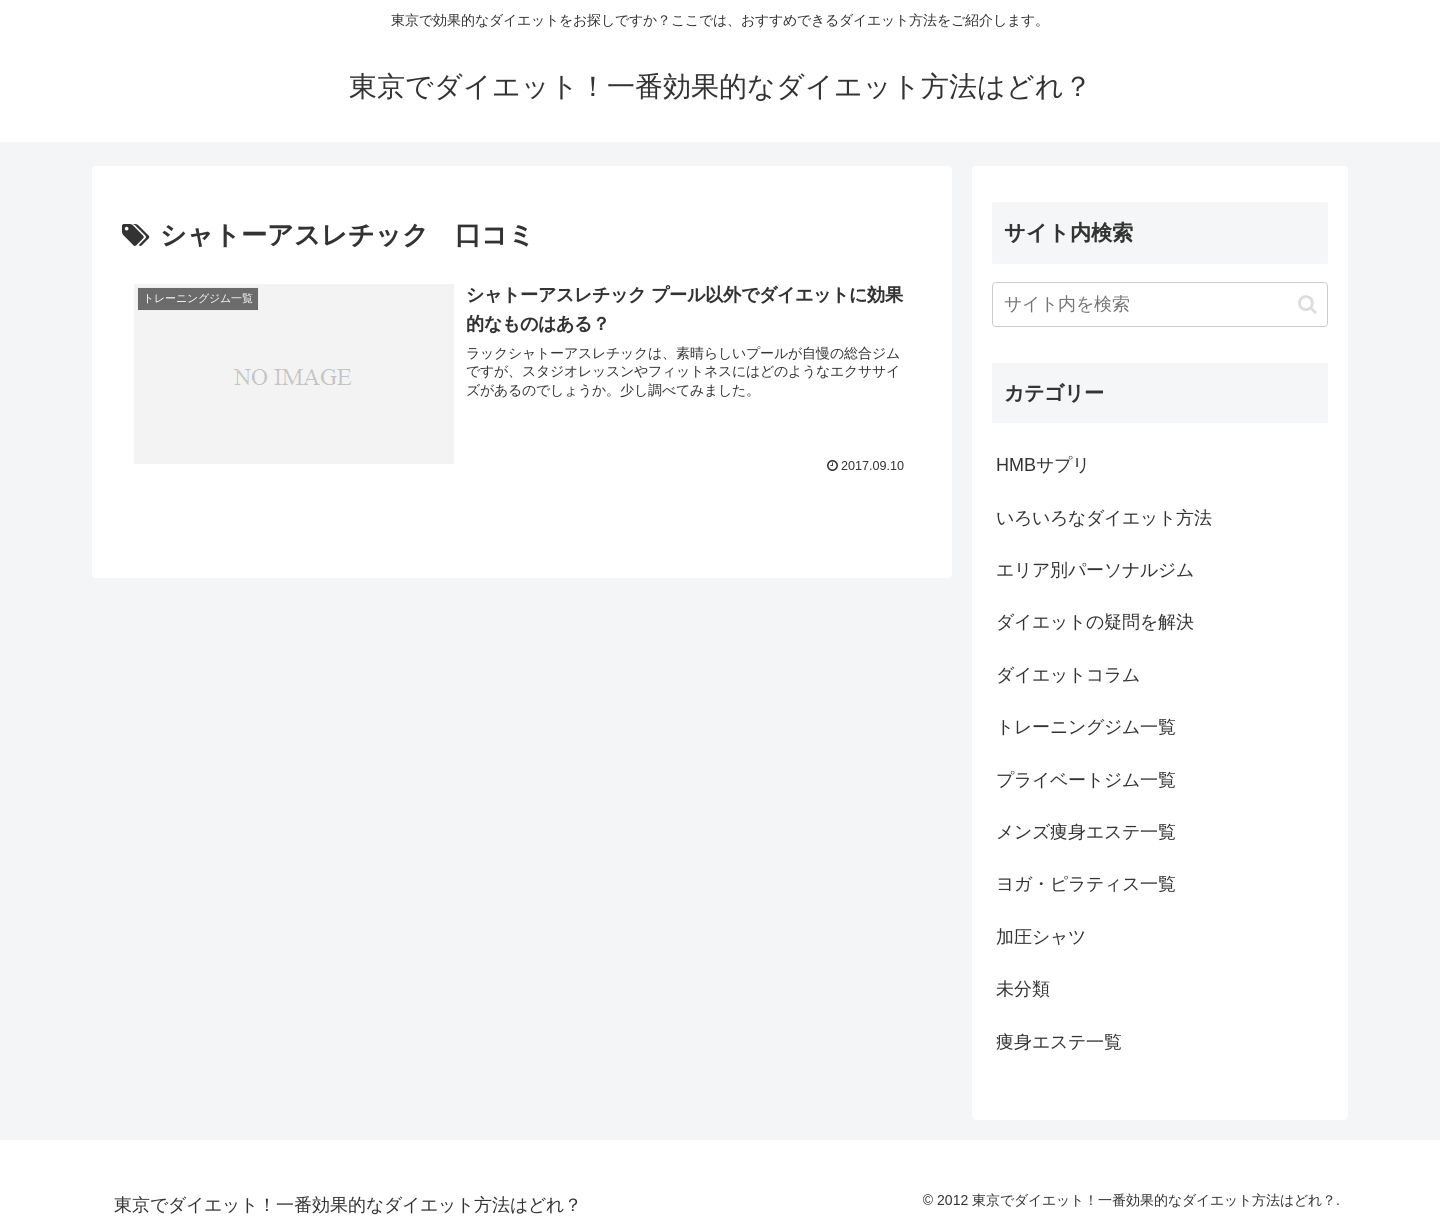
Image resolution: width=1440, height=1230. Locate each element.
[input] (1160, 304)
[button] (1307, 304)
